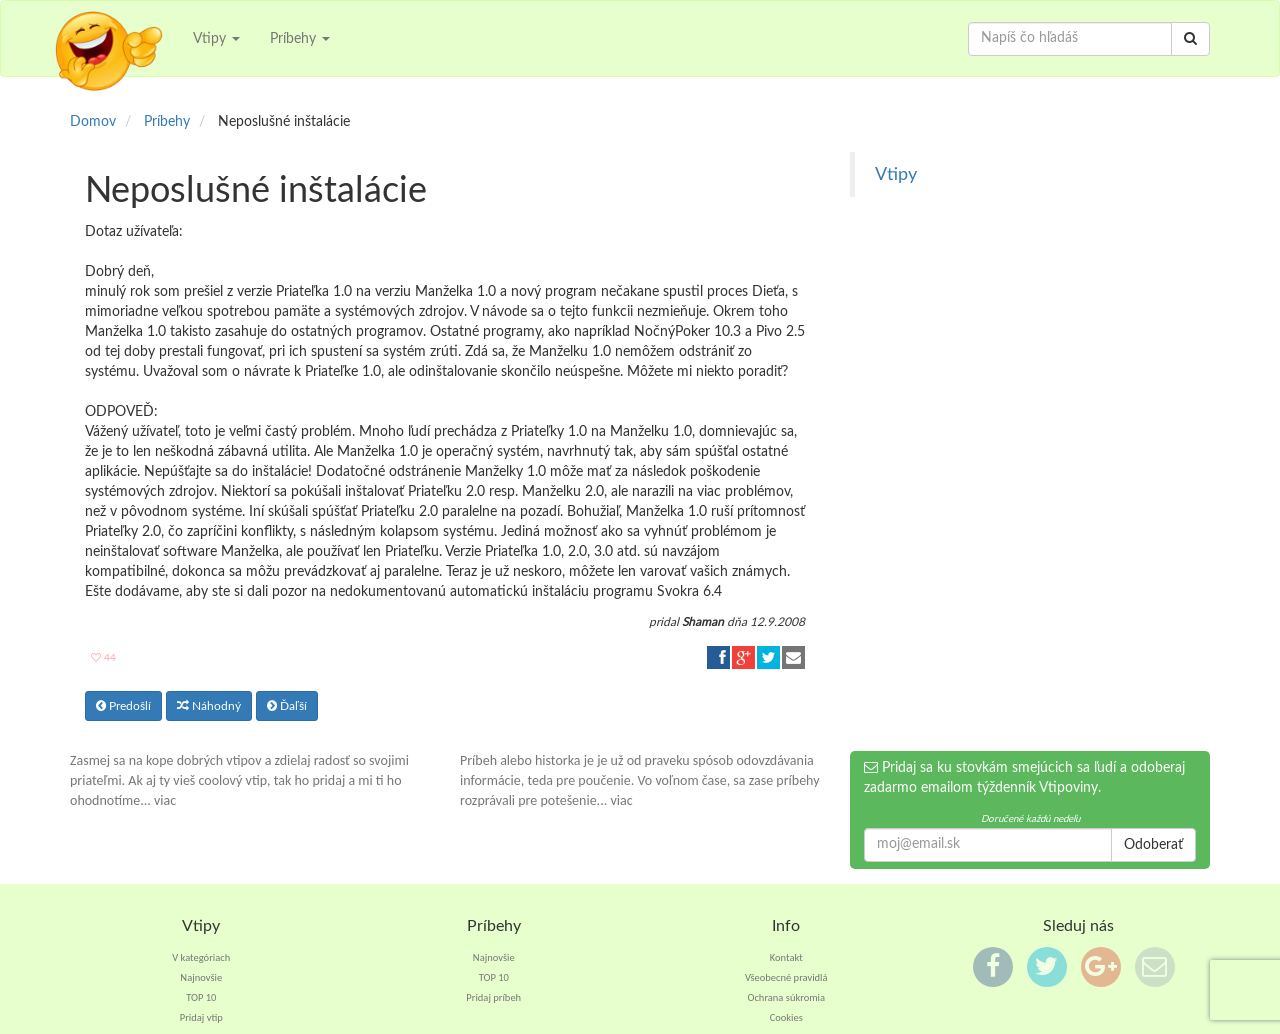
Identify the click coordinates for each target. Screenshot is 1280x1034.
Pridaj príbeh (493, 997)
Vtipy (896, 174)
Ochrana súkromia (786, 997)
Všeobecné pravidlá (786, 977)
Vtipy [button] (216, 39)
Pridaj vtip (201, 1017)
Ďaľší (287, 706)
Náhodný (209, 706)
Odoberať (1153, 845)
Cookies (786, 1017)
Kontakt (786, 957)
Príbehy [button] (300, 39)
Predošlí (123, 706)
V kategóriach (201, 957)
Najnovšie (201, 977)
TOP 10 (201, 997)
